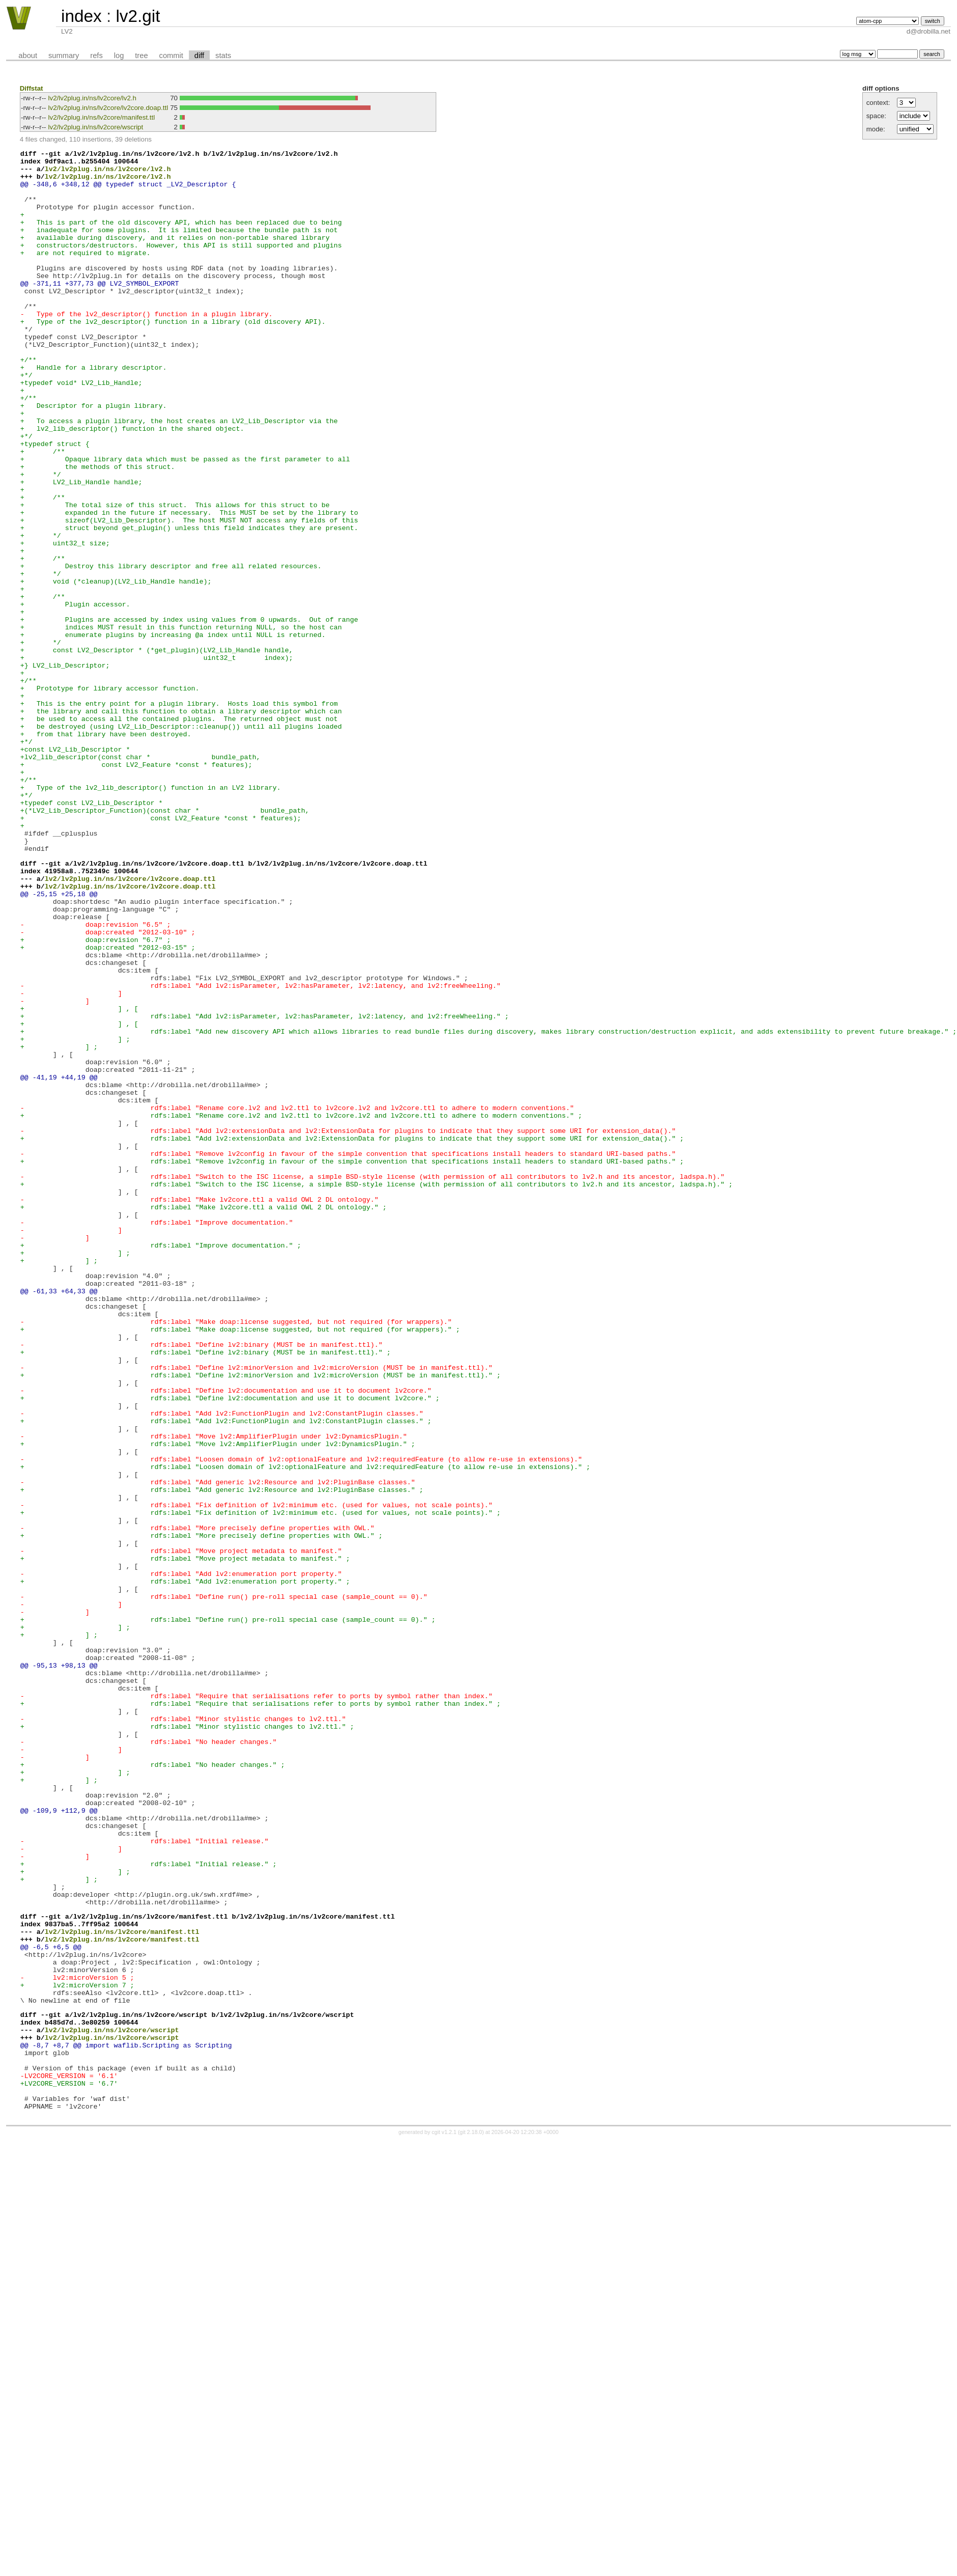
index (81, 16)
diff (199, 55)
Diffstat (31, 88)
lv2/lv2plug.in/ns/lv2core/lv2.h (92, 98)
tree (141, 55)
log (119, 55)
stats (223, 55)
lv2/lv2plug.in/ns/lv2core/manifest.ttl (101, 117)
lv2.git (138, 16)
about (27, 55)
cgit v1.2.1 (444, 2520)
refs (96, 55)
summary (63, 55)
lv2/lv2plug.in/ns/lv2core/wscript (96, 127)
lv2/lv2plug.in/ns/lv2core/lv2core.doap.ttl (108, 108)
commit (171, 55)
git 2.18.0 (471, 2520)
